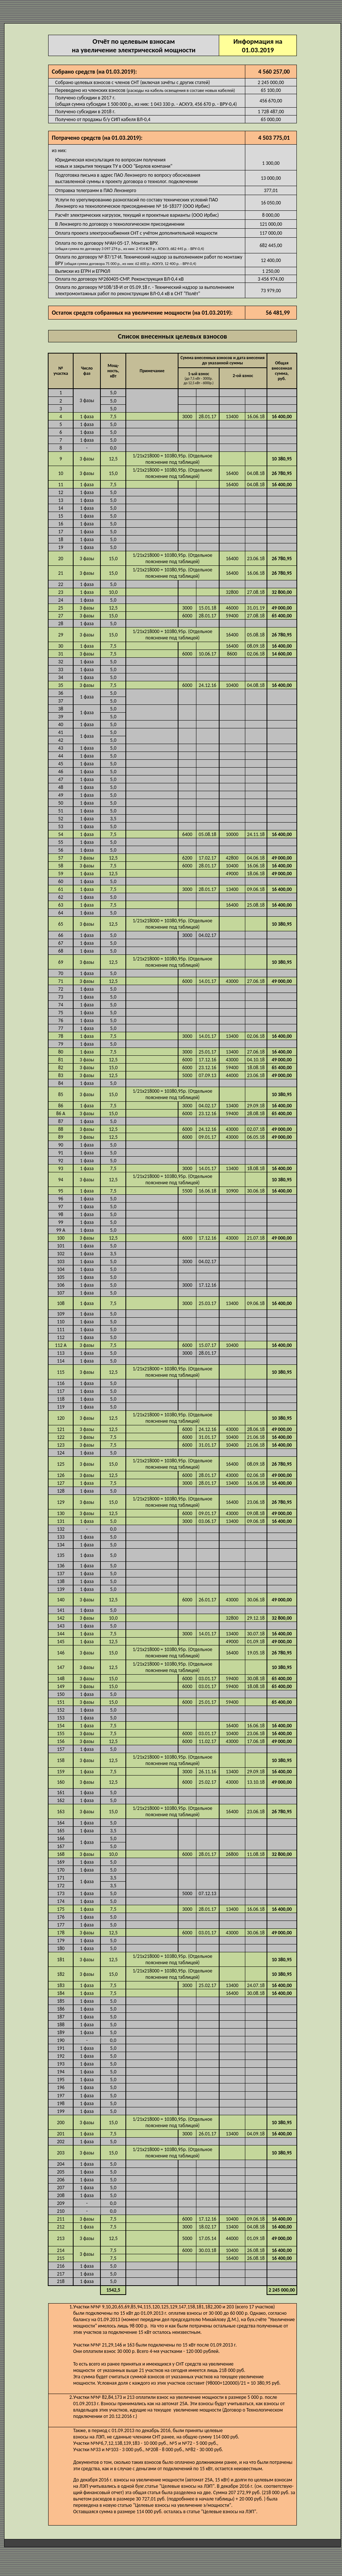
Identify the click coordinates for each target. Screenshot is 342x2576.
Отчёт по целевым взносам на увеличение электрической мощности (133, 57)
